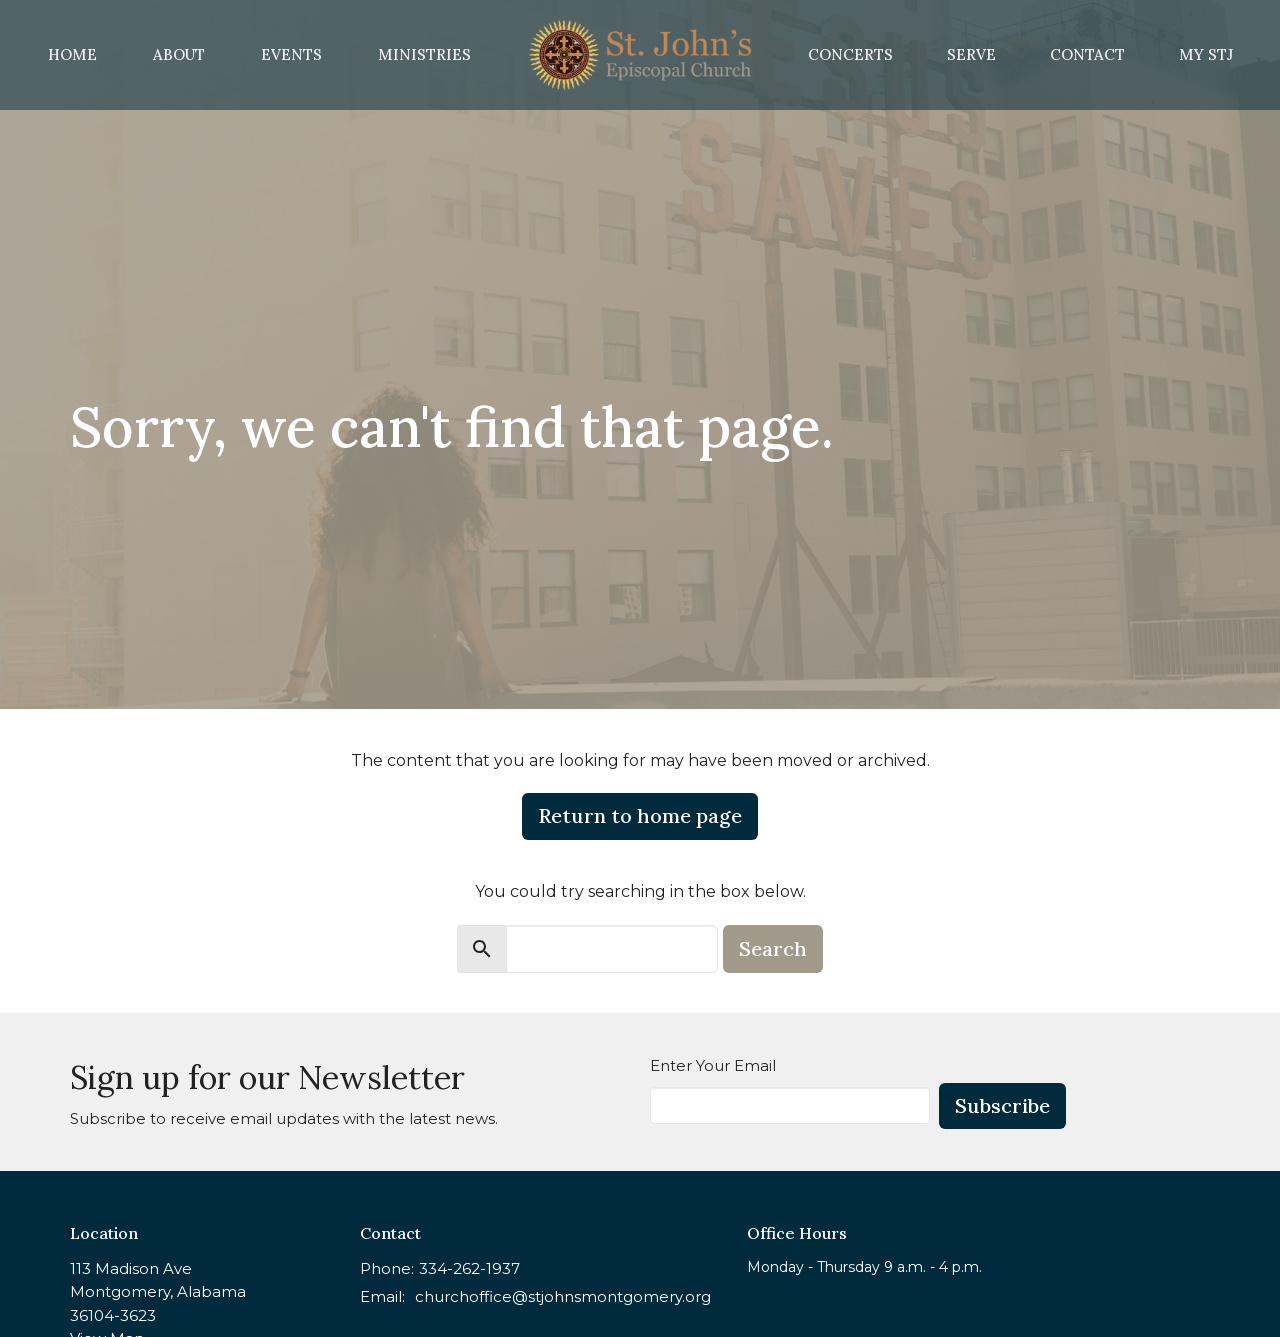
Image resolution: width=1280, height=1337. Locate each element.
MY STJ (1206, 54)
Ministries (424, 54)
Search (773, 948)
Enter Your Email (713, 1065)
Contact (1087, 54)
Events (291, 54)
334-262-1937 (469, 1268)
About (179, 54)
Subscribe (1002, 1105)
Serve (971, 54)
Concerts (850, 54)
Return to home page (640, 815)
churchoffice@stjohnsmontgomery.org (563, 1296)
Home (72, 54)
